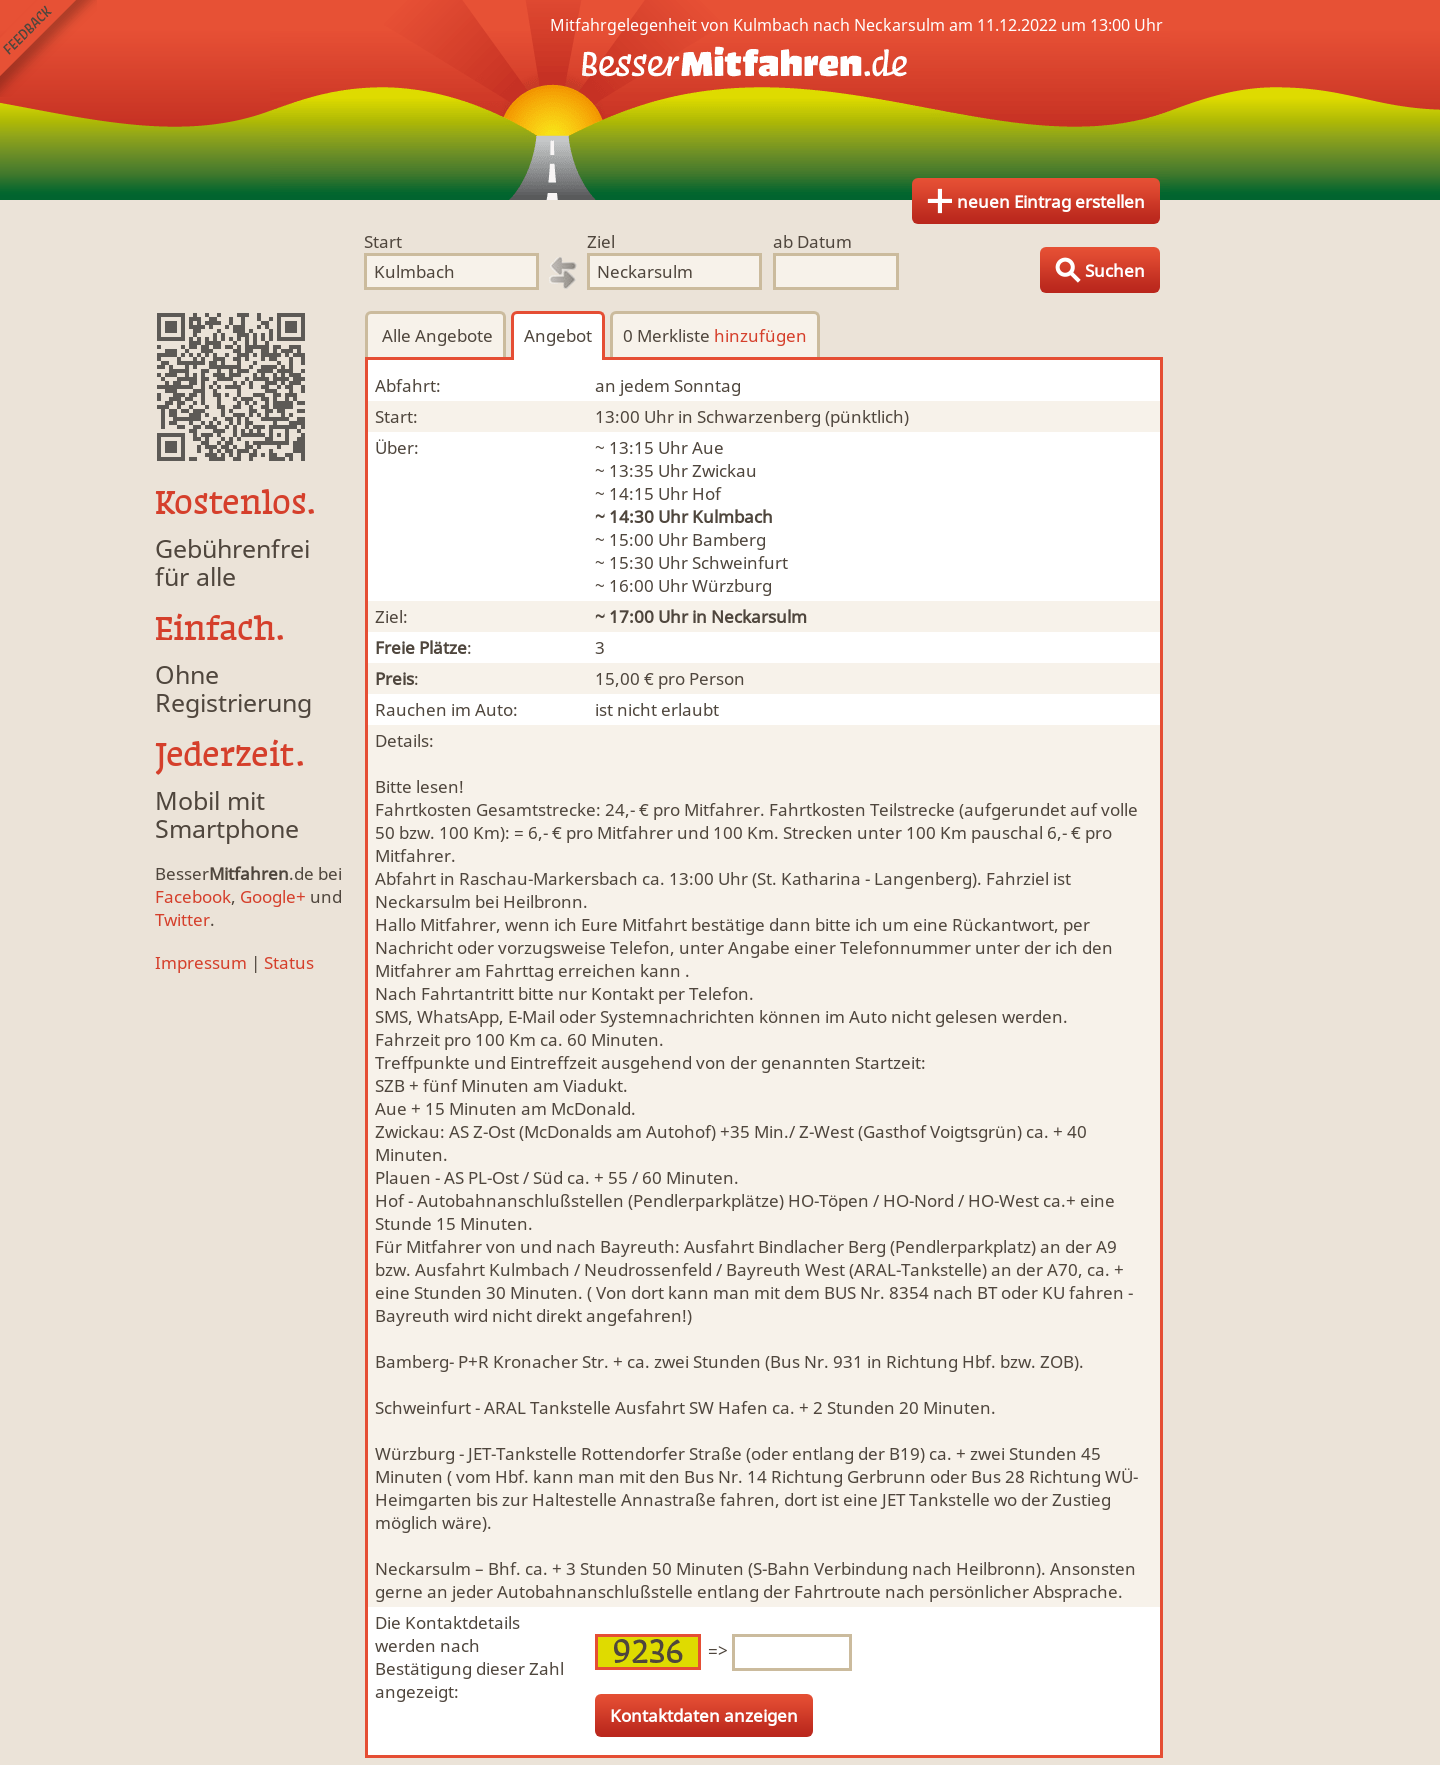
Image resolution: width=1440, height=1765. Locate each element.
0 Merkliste (715, 335)
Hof (706, 493)
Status (289, 962)
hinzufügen (760, 335)
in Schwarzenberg (749, 416)
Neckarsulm (759, 616)
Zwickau (724, 470)
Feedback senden (48, 48)
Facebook (193, 896)
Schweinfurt (740, 562)
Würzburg (732, 585)
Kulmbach (732, 516)
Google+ (273, 896)
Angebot (558, 335)
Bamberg (729, 539)
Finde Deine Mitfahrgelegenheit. (720, 100)
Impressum (201, 962)
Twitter (182, 919)
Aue (708, 447)
